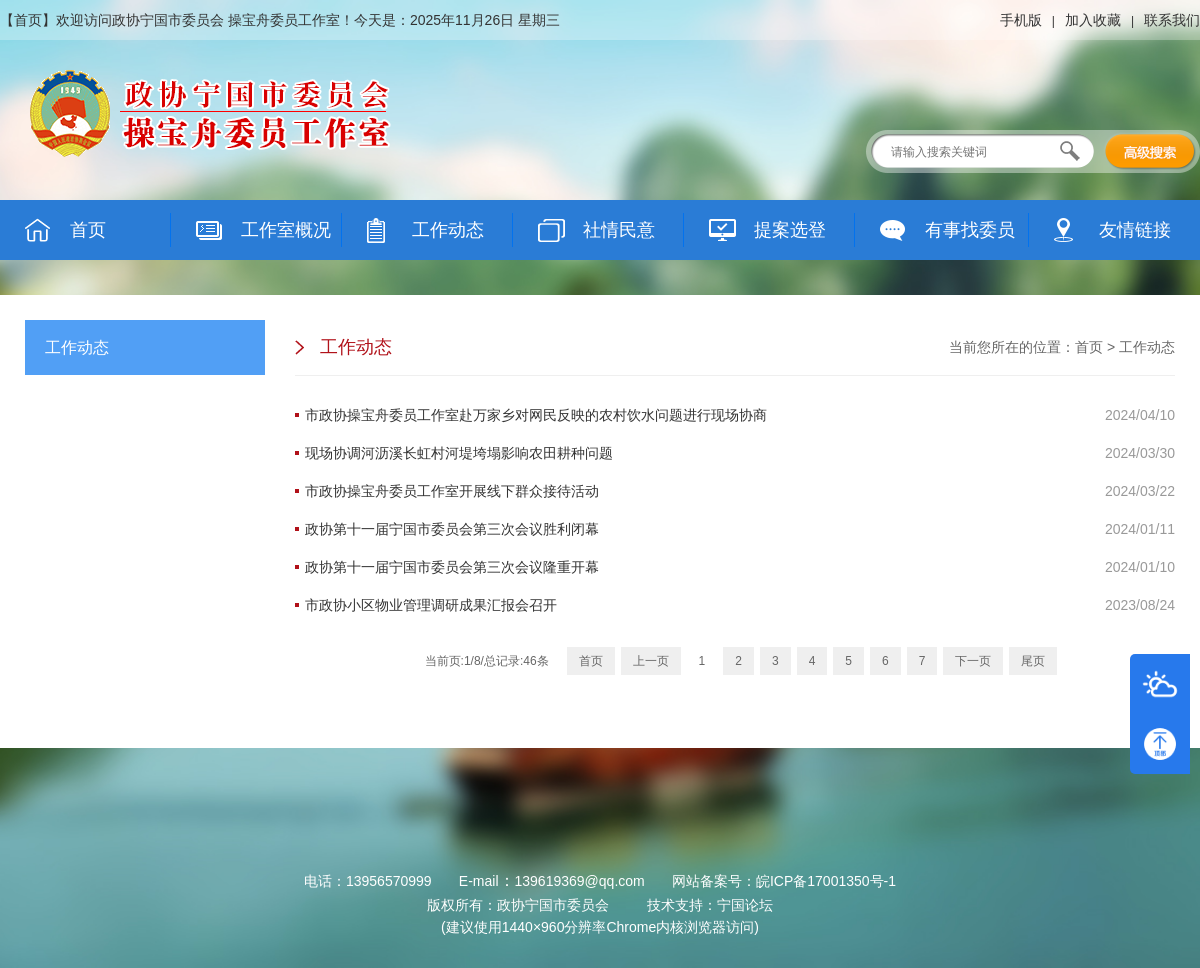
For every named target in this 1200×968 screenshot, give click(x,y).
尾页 (1033, 661)
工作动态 (1147, 347)
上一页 (651, 661)
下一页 (973, 661)
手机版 (1021, 20)
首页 (28, 20)
